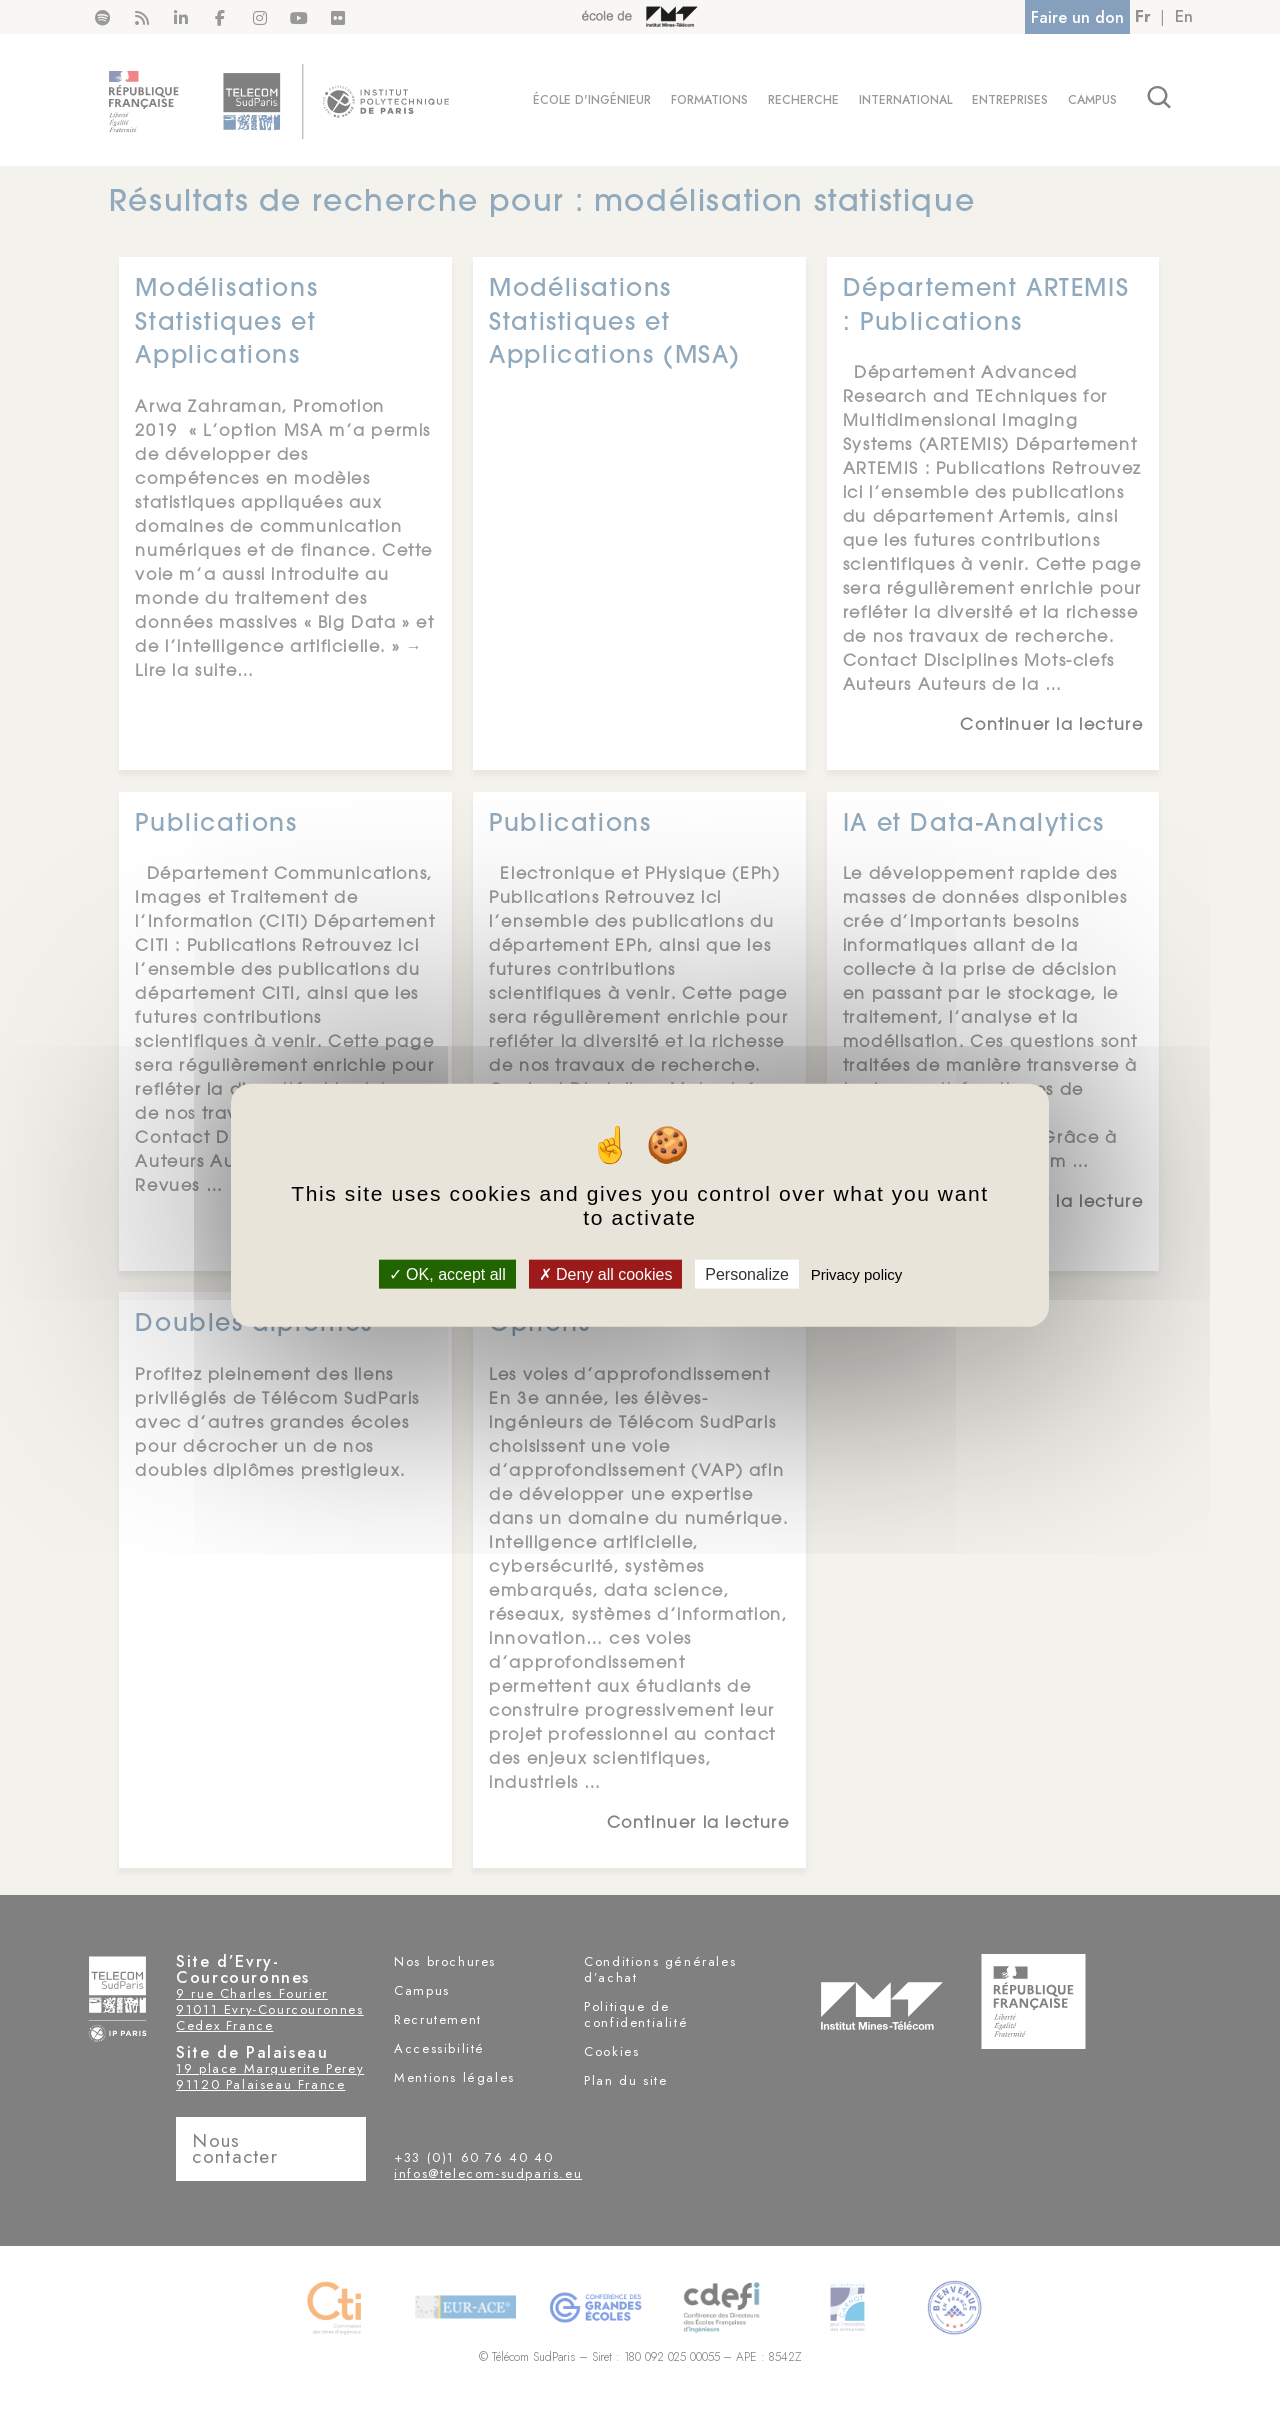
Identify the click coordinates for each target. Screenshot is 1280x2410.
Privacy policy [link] (857, 1273)
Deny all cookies (606, 1273)
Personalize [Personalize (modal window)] (747, 1273)
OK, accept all (447, 1273)
